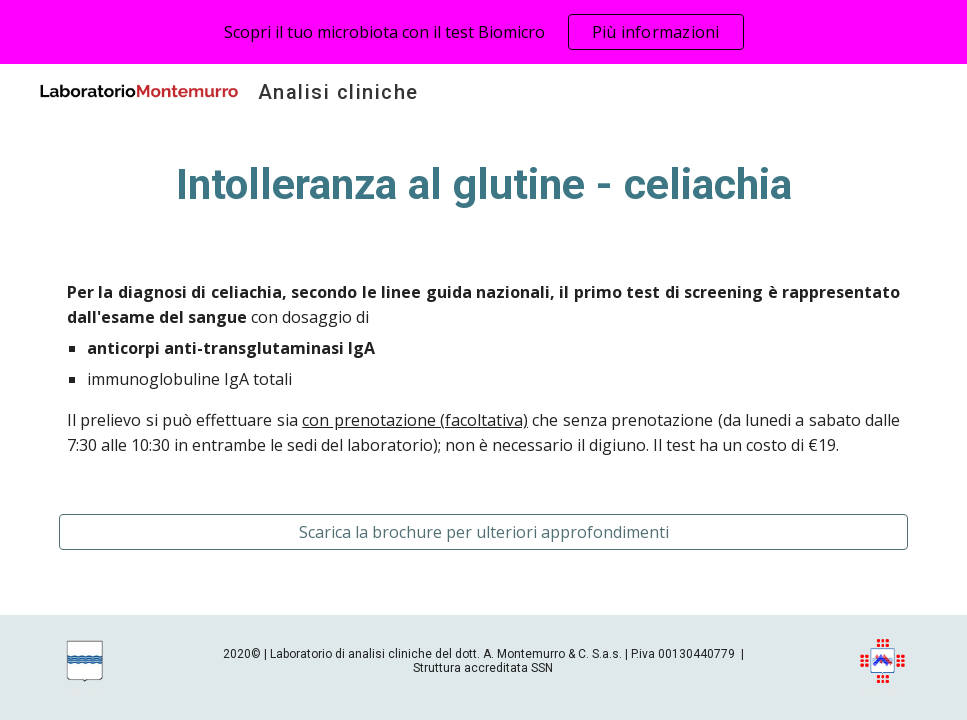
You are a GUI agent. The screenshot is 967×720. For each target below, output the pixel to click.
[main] (483, 184)
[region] (483, 32)
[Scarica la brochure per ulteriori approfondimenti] (483, 532)
